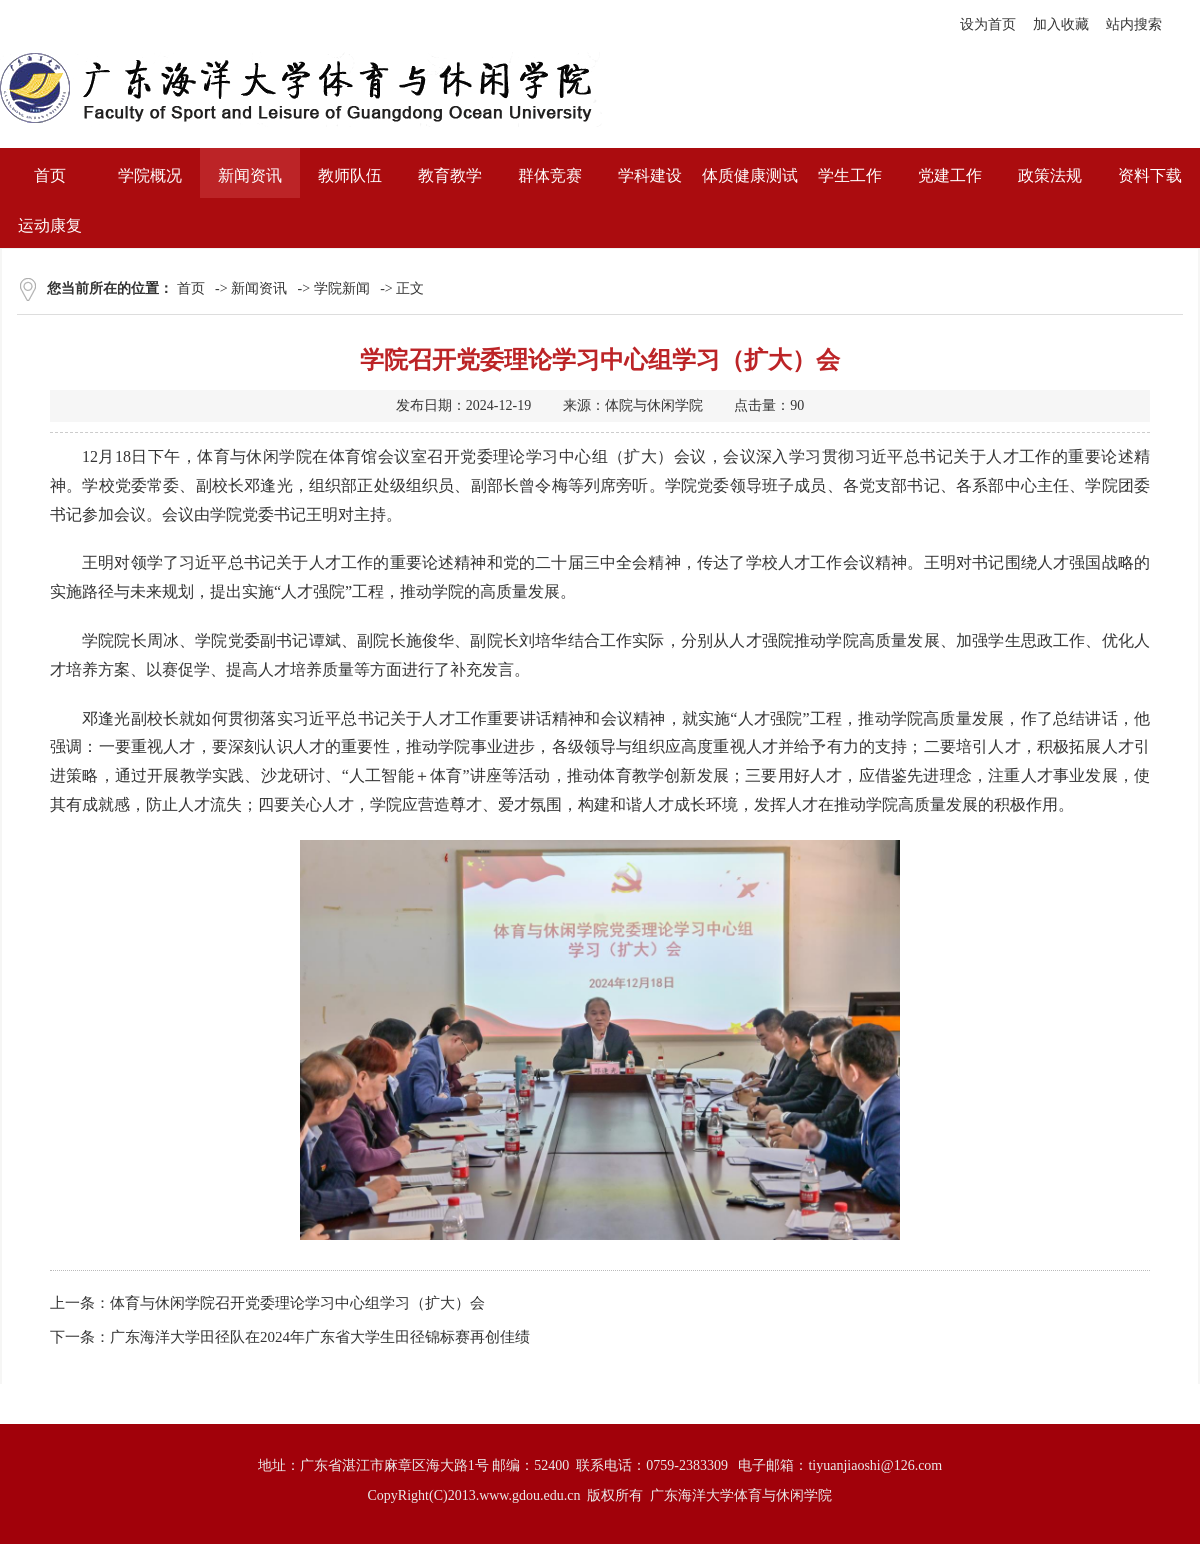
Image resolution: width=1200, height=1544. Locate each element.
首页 (191, 288)
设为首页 (988, 24)
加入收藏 (1061, 24)
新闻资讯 (259, 288)
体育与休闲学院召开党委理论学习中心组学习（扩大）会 (297, 1303)
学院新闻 (342, 288)
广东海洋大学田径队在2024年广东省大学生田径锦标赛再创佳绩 (320, 1337)
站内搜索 (1134, 24)
